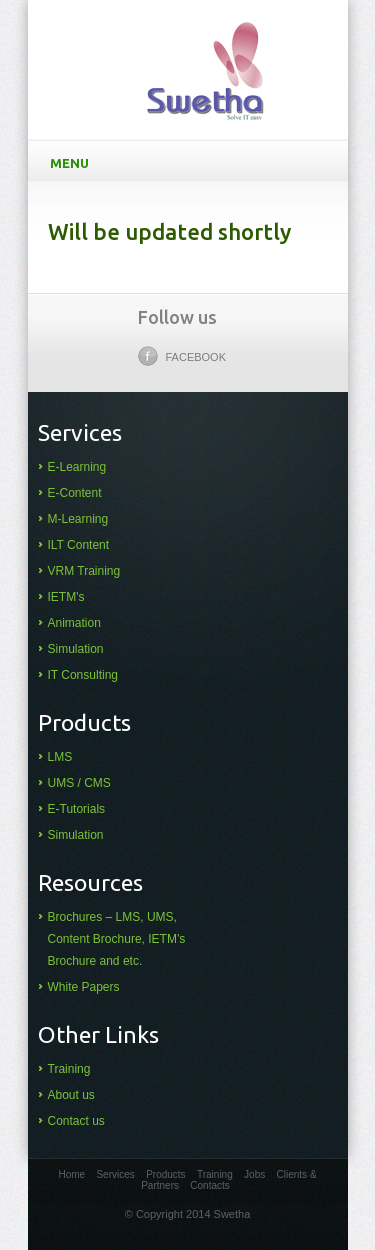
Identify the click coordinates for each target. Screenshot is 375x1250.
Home (71, 1174)
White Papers (84, 987)
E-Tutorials (77, 809)
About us (71, 1095)
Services (115, 1174)
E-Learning (77, 467)
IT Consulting (83, 675)
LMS (60, 757)
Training (69, 1069)
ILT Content (79, 545)
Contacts (209, 1185)
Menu (192, 161)
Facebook (182, 356)
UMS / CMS (79, 783)
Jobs (254, 1174)
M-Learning (78, 519)
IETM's (66, 597)
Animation (74, 623)
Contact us (76, 1121)
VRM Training (84, 571)
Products (165, 1174)
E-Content (75, 493)
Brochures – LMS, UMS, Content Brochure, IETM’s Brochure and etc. (117, 939)
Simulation (76, 649)
